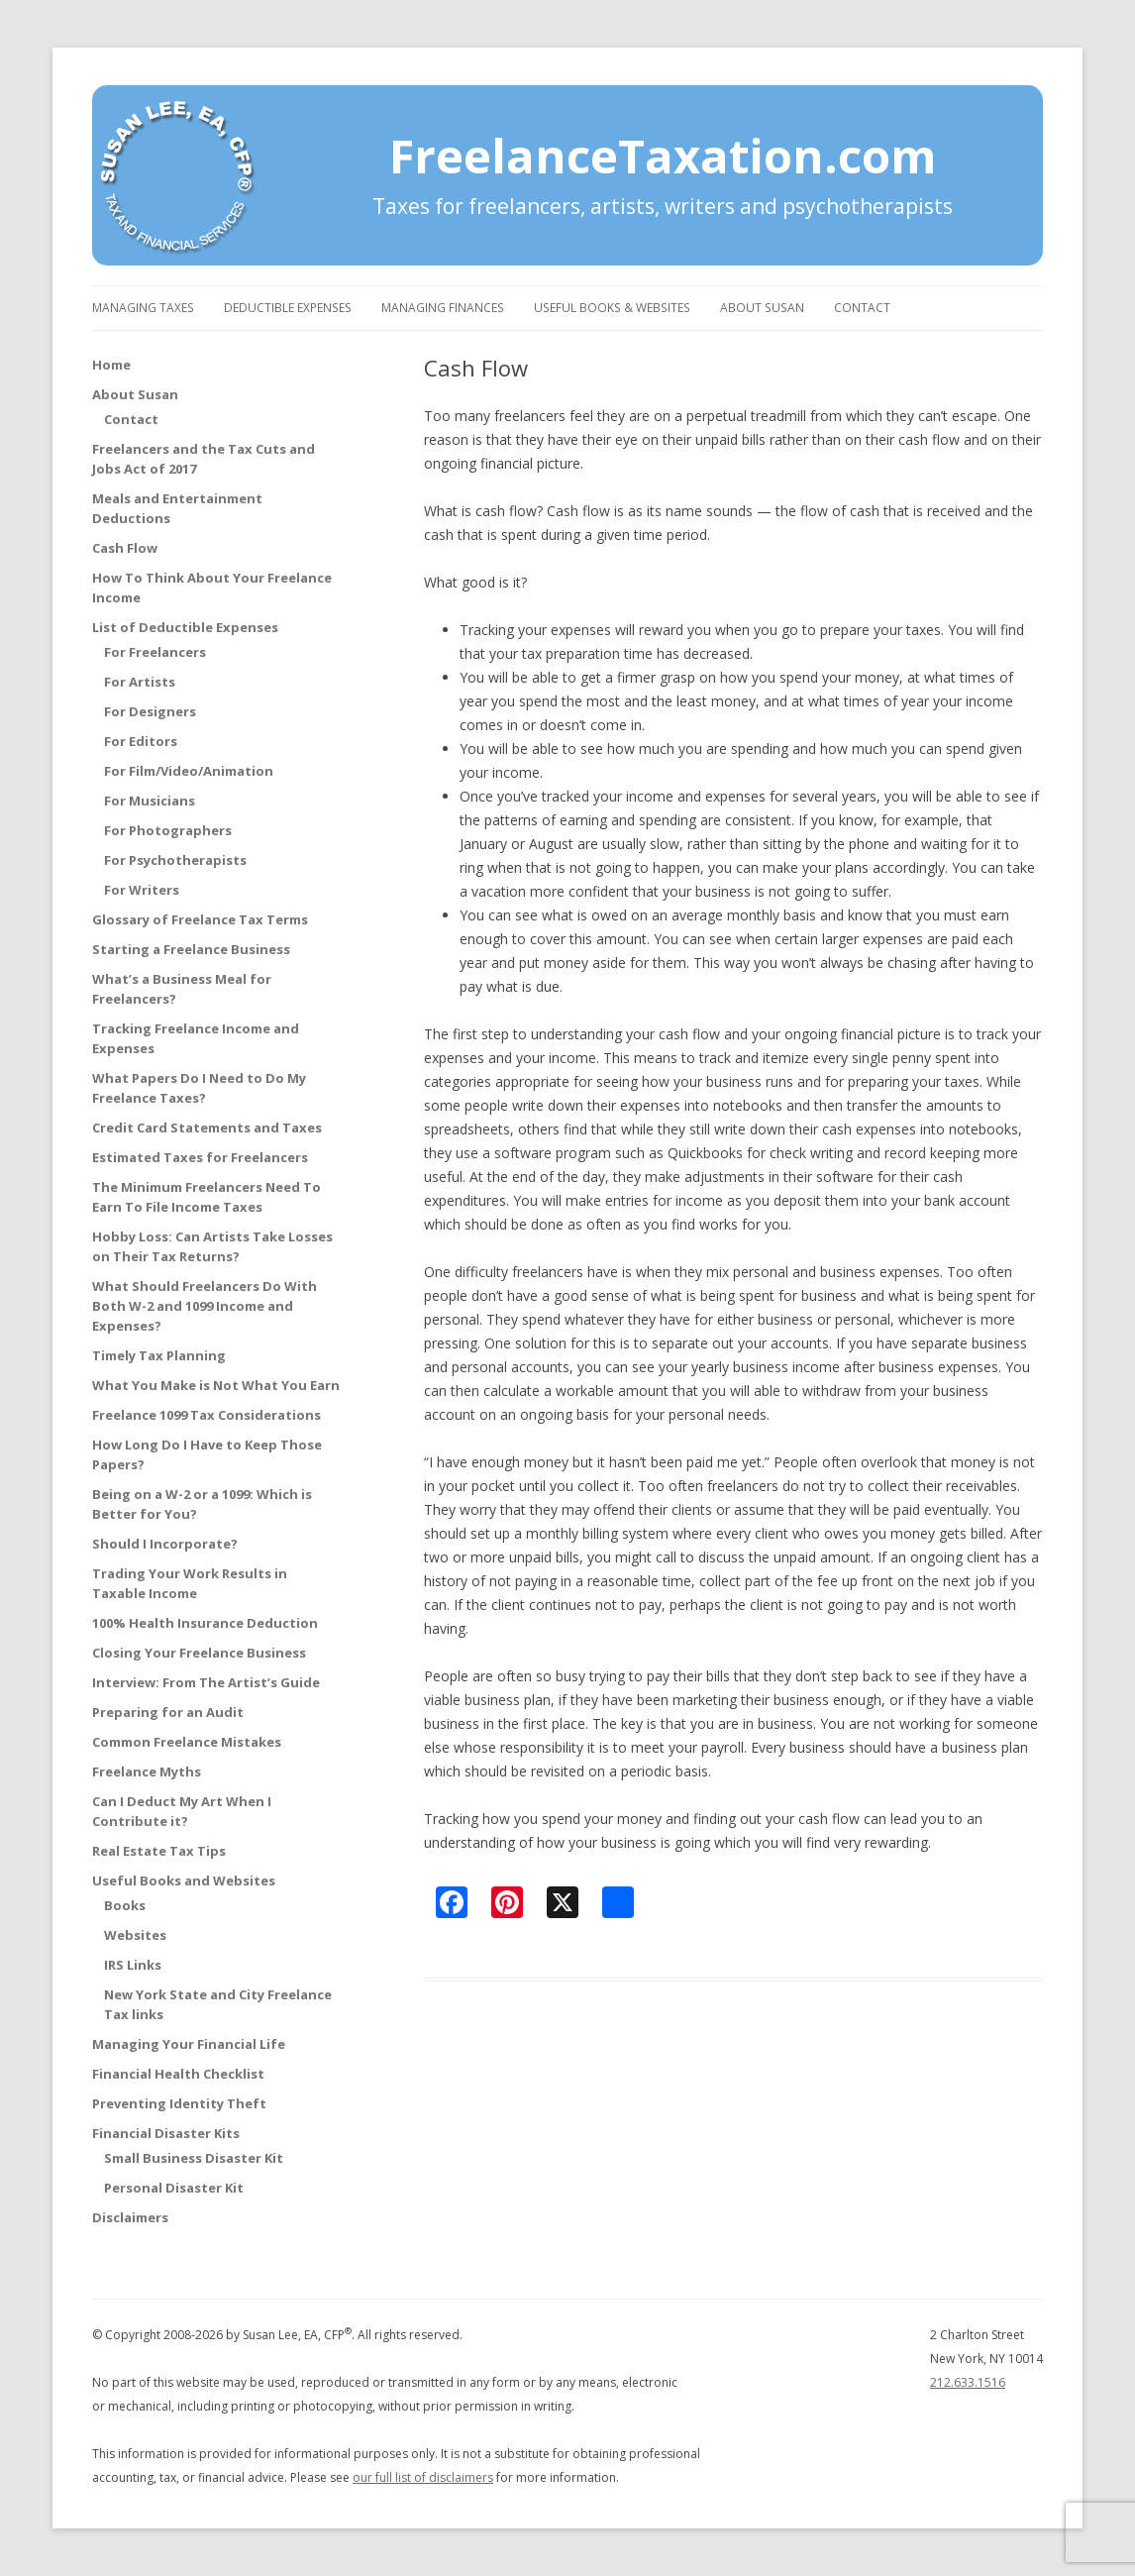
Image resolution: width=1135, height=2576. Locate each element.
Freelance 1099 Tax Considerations (206, 1415)
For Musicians (149, 800)
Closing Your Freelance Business (199, 1653)
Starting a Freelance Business (191, 949)
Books (125, 1905)
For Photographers (168, 830)
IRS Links (132, 1965)
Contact (862, 307)
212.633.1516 (967, 2382)
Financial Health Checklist (178, 2074)
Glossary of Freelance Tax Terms (200, 919)
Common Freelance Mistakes (186, 1742)
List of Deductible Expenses (185, 627)
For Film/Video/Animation (188, 771)
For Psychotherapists (175, 860)
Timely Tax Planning (159, 1355)
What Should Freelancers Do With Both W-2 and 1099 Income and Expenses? (204, 1306)
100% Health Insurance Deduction (205, 1623)
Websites (135, 1935)
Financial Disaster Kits (166, 2133)
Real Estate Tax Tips (159, 1851)
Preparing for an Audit (168, 1712)
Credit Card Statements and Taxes (207, 1127)
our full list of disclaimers (423, 2477)
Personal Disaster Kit (174, 2188)
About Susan (762, 307)
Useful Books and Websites (183, 1880)
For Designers (150, 711)
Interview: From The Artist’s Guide (206, 1682)
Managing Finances (442, 307)
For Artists (139, 682)
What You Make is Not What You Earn (216, 1385)
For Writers (141, 890)
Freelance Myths (146, 1771)
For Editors (140, 741)
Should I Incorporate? (165, 1544)
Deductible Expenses (288, 307)
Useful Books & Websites (612, 307)
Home (111, 365)
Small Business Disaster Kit (193, 2158)
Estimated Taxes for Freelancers (200, 1157)
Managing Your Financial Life (188, 2044)
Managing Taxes (143, 307)
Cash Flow (124, 548)
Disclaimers (130, 2217)
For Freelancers (155, 652)
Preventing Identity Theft (179, 2103)
